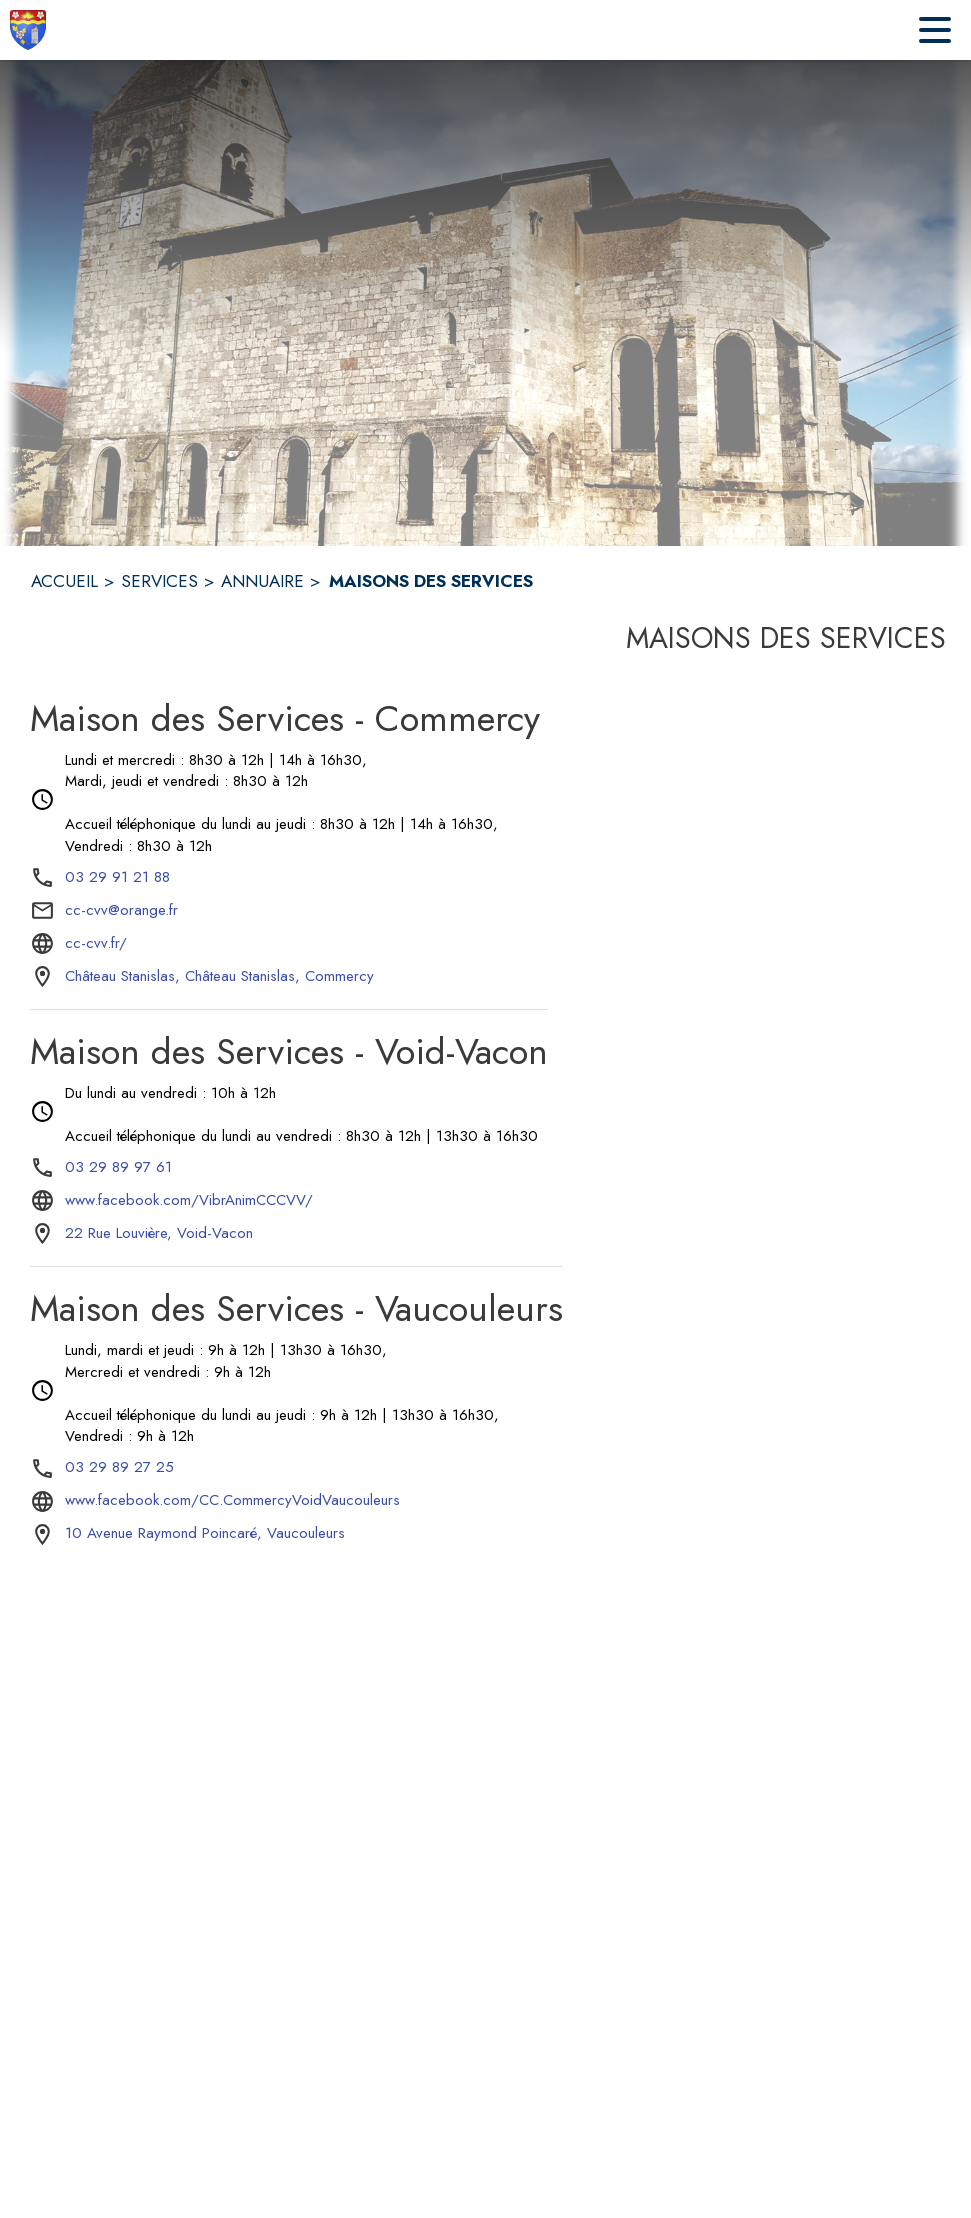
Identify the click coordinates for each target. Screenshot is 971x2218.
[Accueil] (28, 30)
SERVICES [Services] (159, 581)
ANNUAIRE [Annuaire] (262, 581)
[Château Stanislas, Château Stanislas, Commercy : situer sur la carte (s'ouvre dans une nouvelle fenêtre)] (219, 977)
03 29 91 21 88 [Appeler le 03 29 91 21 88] (117, 877)
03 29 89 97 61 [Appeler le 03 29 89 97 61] (118, 1167)
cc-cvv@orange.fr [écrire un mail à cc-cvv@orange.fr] (121, 910)
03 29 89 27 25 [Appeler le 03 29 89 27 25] (119, 1467)
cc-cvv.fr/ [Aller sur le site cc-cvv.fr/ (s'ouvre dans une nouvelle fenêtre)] (96, 943)
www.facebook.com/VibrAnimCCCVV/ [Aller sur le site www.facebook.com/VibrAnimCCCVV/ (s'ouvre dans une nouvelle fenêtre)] (189, 1200)
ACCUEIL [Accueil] (64, 581)
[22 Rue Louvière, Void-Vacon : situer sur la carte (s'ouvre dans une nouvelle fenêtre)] (159, 1234)
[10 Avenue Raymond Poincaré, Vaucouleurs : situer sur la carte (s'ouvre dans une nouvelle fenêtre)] (205, 1534)
